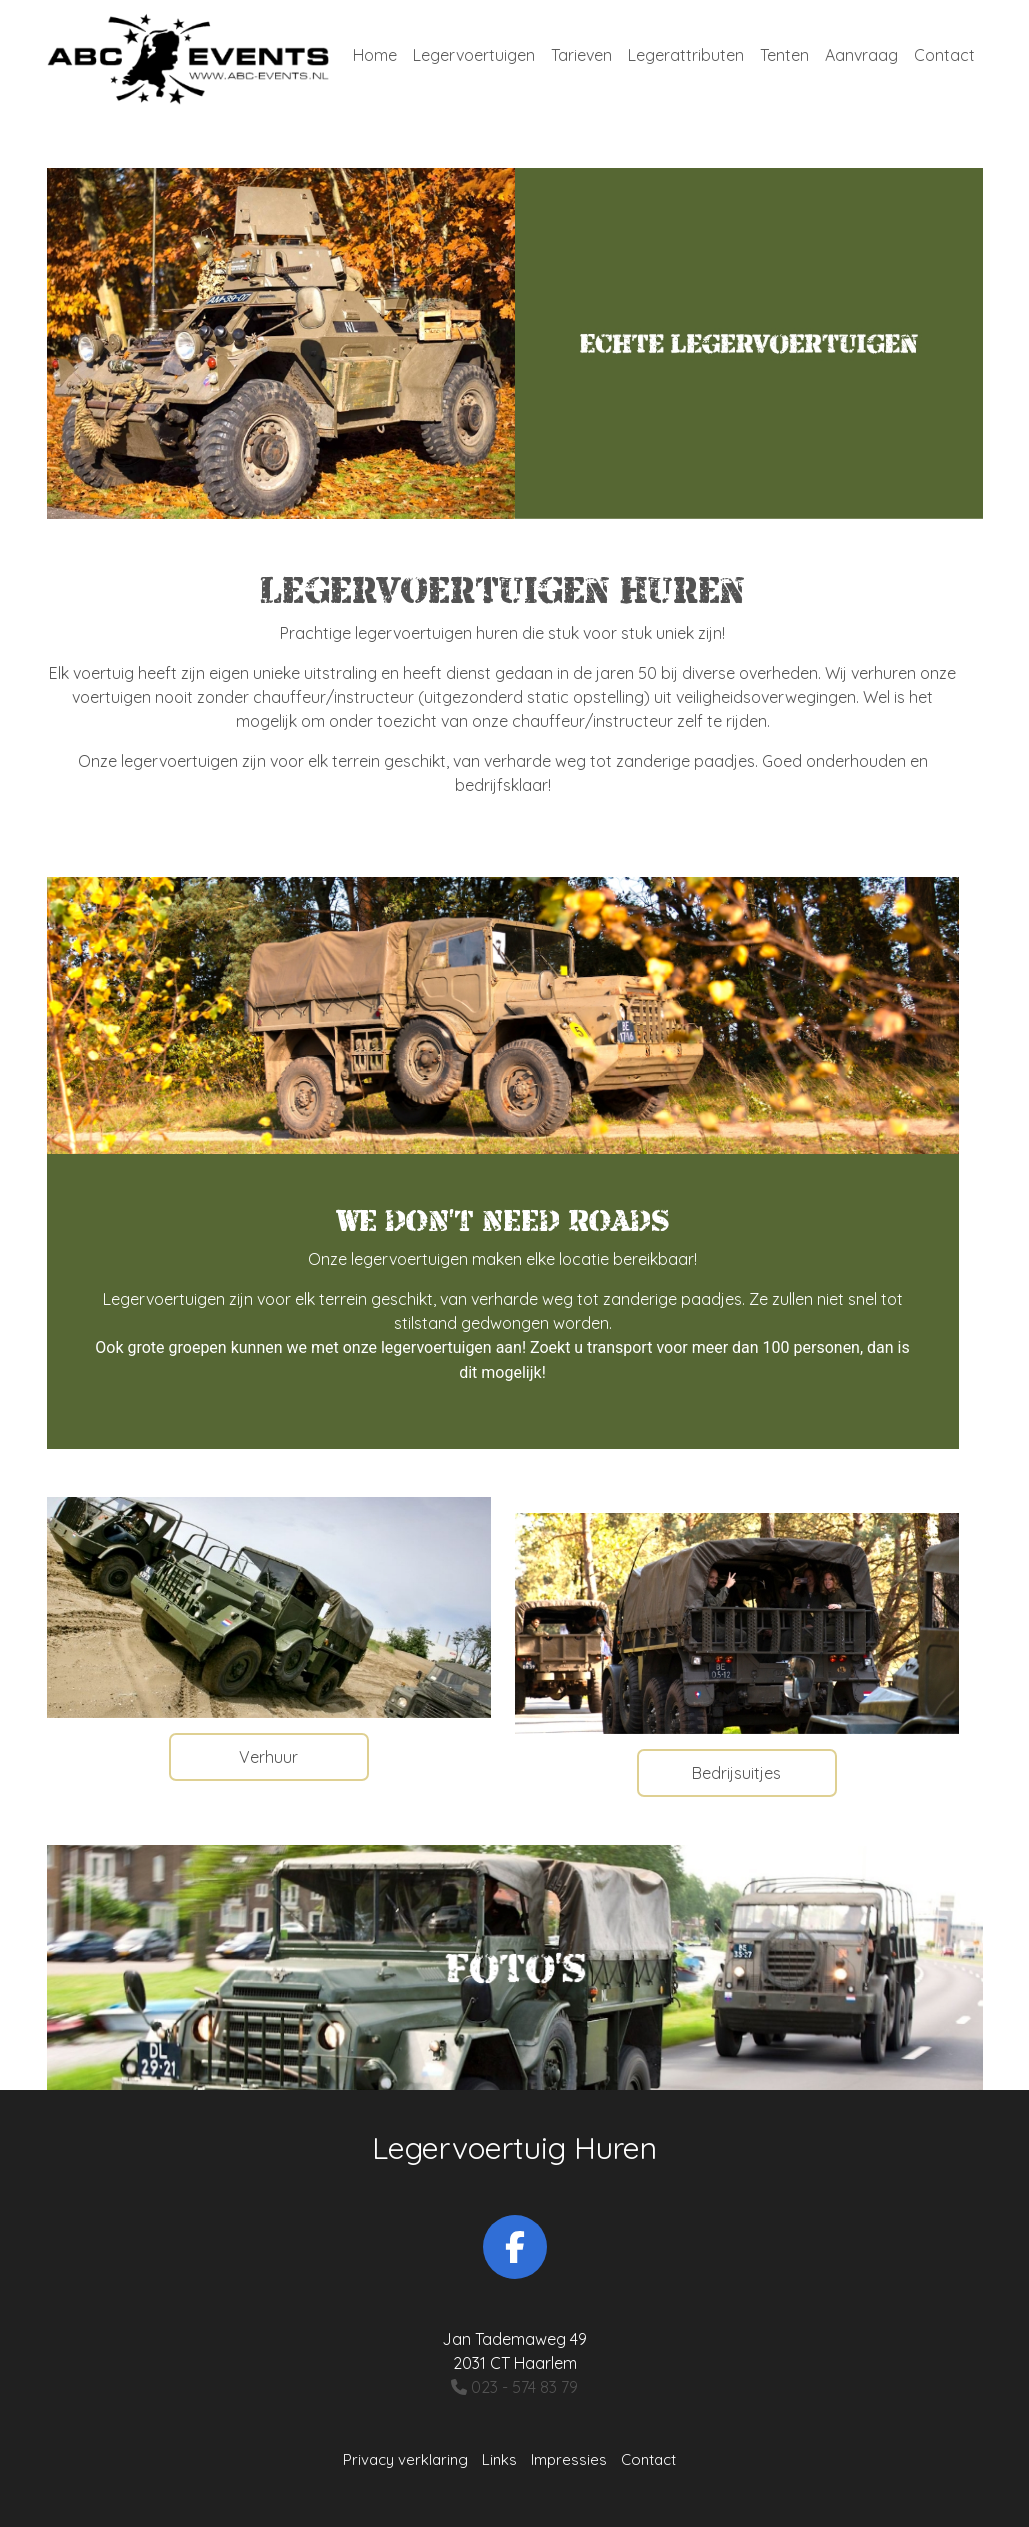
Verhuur (268, 1757)
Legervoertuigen (474, 55)
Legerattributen (686, 55)
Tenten (784, 55)
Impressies (569, 2459)
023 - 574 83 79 (514, 2387)
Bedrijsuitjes (736, 1773)
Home (375, 55)
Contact (944, 55)
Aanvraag (861, 55)
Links (499, 2459)
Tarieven (581, 55)
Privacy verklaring (405, 2459)
